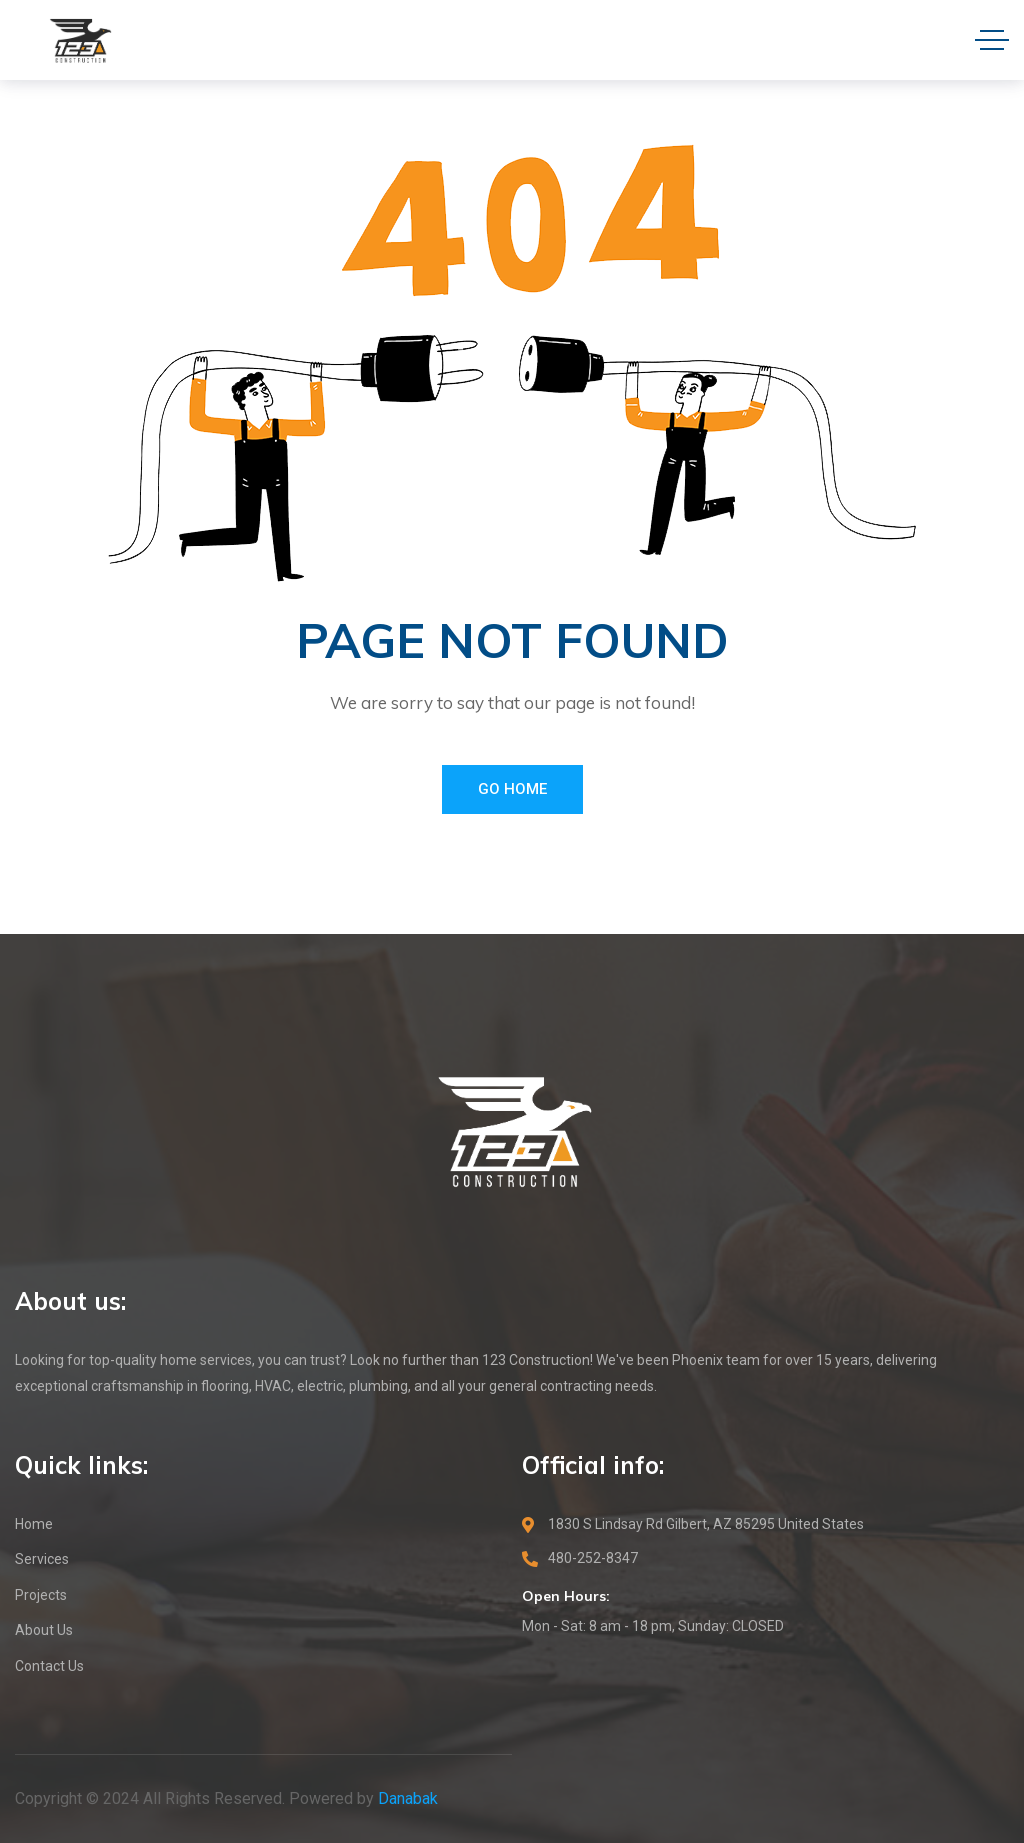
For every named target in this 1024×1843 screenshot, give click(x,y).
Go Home (512, 789)
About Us (44, 1630)
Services (42, 1559)
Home (34, 1524)
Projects (41, 1595)
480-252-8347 (593, 1558)
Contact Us (49, 1666)
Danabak (408, 1798)
